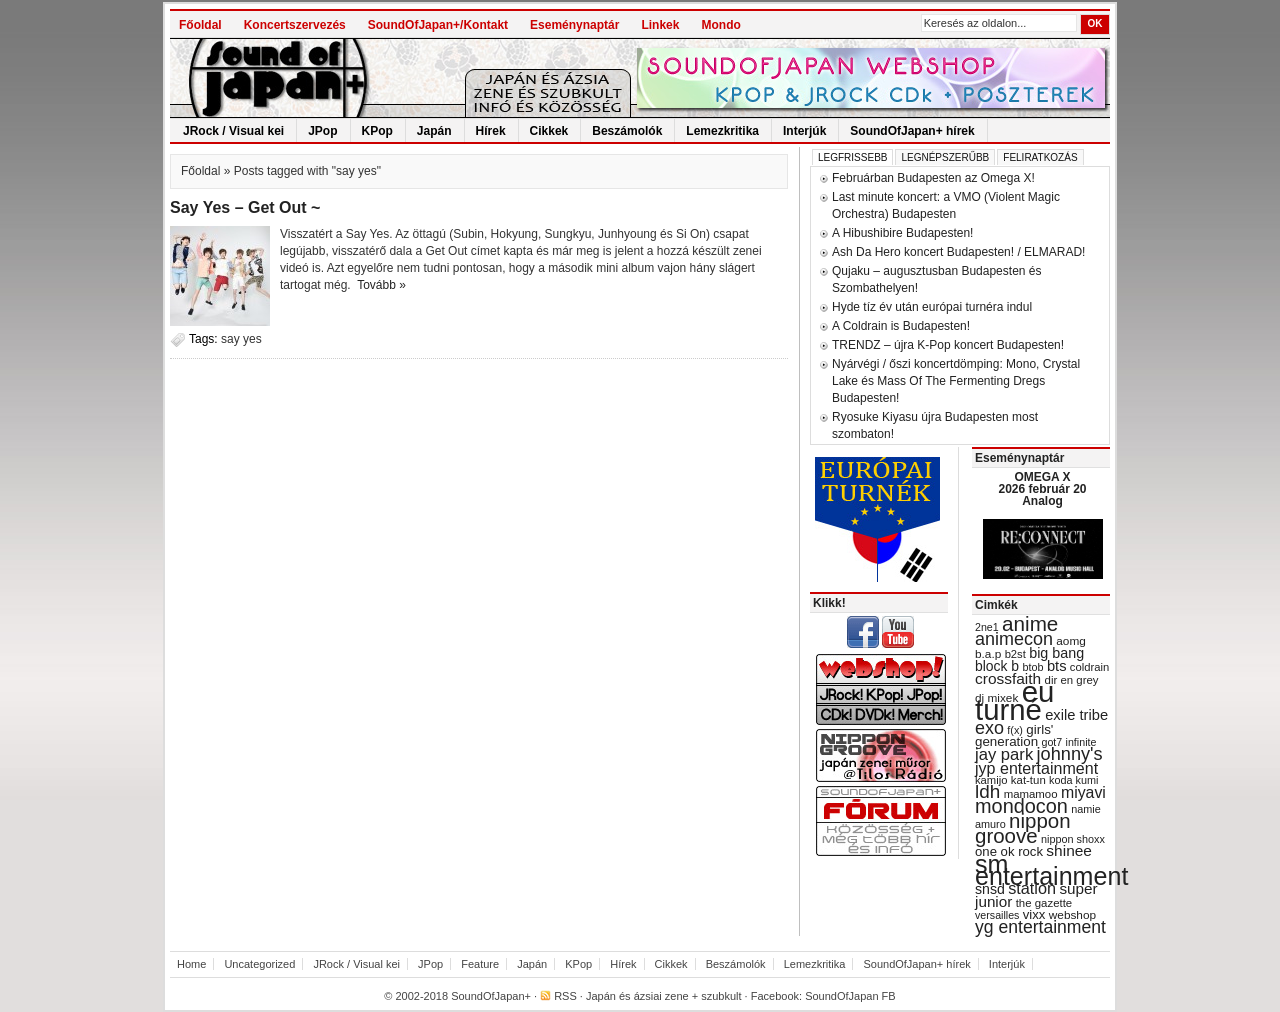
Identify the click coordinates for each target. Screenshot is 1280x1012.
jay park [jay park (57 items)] (1004, 754)
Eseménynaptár (574, 25)
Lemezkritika (722, 131)
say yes (241, 339)
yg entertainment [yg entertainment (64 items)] (1040, 927)
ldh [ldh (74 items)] (987, 791)
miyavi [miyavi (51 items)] (1083, 792)
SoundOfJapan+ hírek (912, 131)
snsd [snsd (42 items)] (990, 889)
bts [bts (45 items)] (1057, 666)
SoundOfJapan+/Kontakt (438, 25)
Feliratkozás (1040, 157)
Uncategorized (259, 964)
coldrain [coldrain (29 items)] (1089, 667)
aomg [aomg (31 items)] (1071, 641)
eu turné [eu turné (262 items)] (1014, 700)
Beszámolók (627, 131)
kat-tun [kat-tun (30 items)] (1028, 780)
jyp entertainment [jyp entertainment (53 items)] (1036, 768)
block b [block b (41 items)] (997, 666)
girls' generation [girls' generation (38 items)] (1014, 735)
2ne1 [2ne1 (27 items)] (987, 627)
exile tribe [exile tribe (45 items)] (1076, 715)
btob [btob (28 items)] (1032, 667)
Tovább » (381, 285)
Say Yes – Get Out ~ (245, 207)
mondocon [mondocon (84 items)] (1021, 806)
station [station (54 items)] (1032, 888)
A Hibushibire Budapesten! (902, 233)
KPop (377, 131)
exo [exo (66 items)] (989, 728)
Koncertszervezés (295, 25)
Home (191, 964)
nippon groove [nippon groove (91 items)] (1023, 828)
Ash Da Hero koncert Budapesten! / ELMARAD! (958, 252)
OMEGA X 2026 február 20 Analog (1042, 489)
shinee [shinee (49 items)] (1069, 850)
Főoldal (200, 25)
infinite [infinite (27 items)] (1081, 742)
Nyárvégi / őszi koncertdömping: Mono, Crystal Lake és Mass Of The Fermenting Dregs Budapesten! (956, 381)
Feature (480, 964)
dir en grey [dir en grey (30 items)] (1072, 680)
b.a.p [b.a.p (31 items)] (988, 654)
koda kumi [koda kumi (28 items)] (1073, 780)
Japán (434, 131)
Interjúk (804, 131)
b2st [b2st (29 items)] (1015, 654)
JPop (322, 131)
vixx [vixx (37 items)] (1034, 914)
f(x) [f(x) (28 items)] (1015, 730)
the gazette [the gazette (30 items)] (1044, 903)
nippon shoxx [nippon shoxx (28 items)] (1073, 839)
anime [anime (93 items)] (1030, 623)
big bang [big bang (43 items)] (1056, 653)
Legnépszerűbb (945, 157)
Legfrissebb (852, 157)
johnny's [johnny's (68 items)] (1070, 754)
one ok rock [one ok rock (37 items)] (1009, 851)
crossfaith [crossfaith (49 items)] (1008, 678)
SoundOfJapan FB (850, 996)
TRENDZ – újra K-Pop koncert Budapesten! (948, 345)
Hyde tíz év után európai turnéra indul (932, 307)
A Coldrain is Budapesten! (901, 326)
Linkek (660, 25)
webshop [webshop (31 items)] (1072, 915)
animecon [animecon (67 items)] (1014, 639)
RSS (565, 996)
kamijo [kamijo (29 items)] (991, 780)
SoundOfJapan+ (491, 996)
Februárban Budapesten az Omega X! (933, 178)
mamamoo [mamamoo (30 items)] (1031, 794)
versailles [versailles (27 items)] (997, 915)
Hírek (491, 131)
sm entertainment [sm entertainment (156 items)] (1051, 870)
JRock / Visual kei (233, 131)
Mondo (720, 25)
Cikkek (549, 131)
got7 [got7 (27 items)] (1051, 742)
